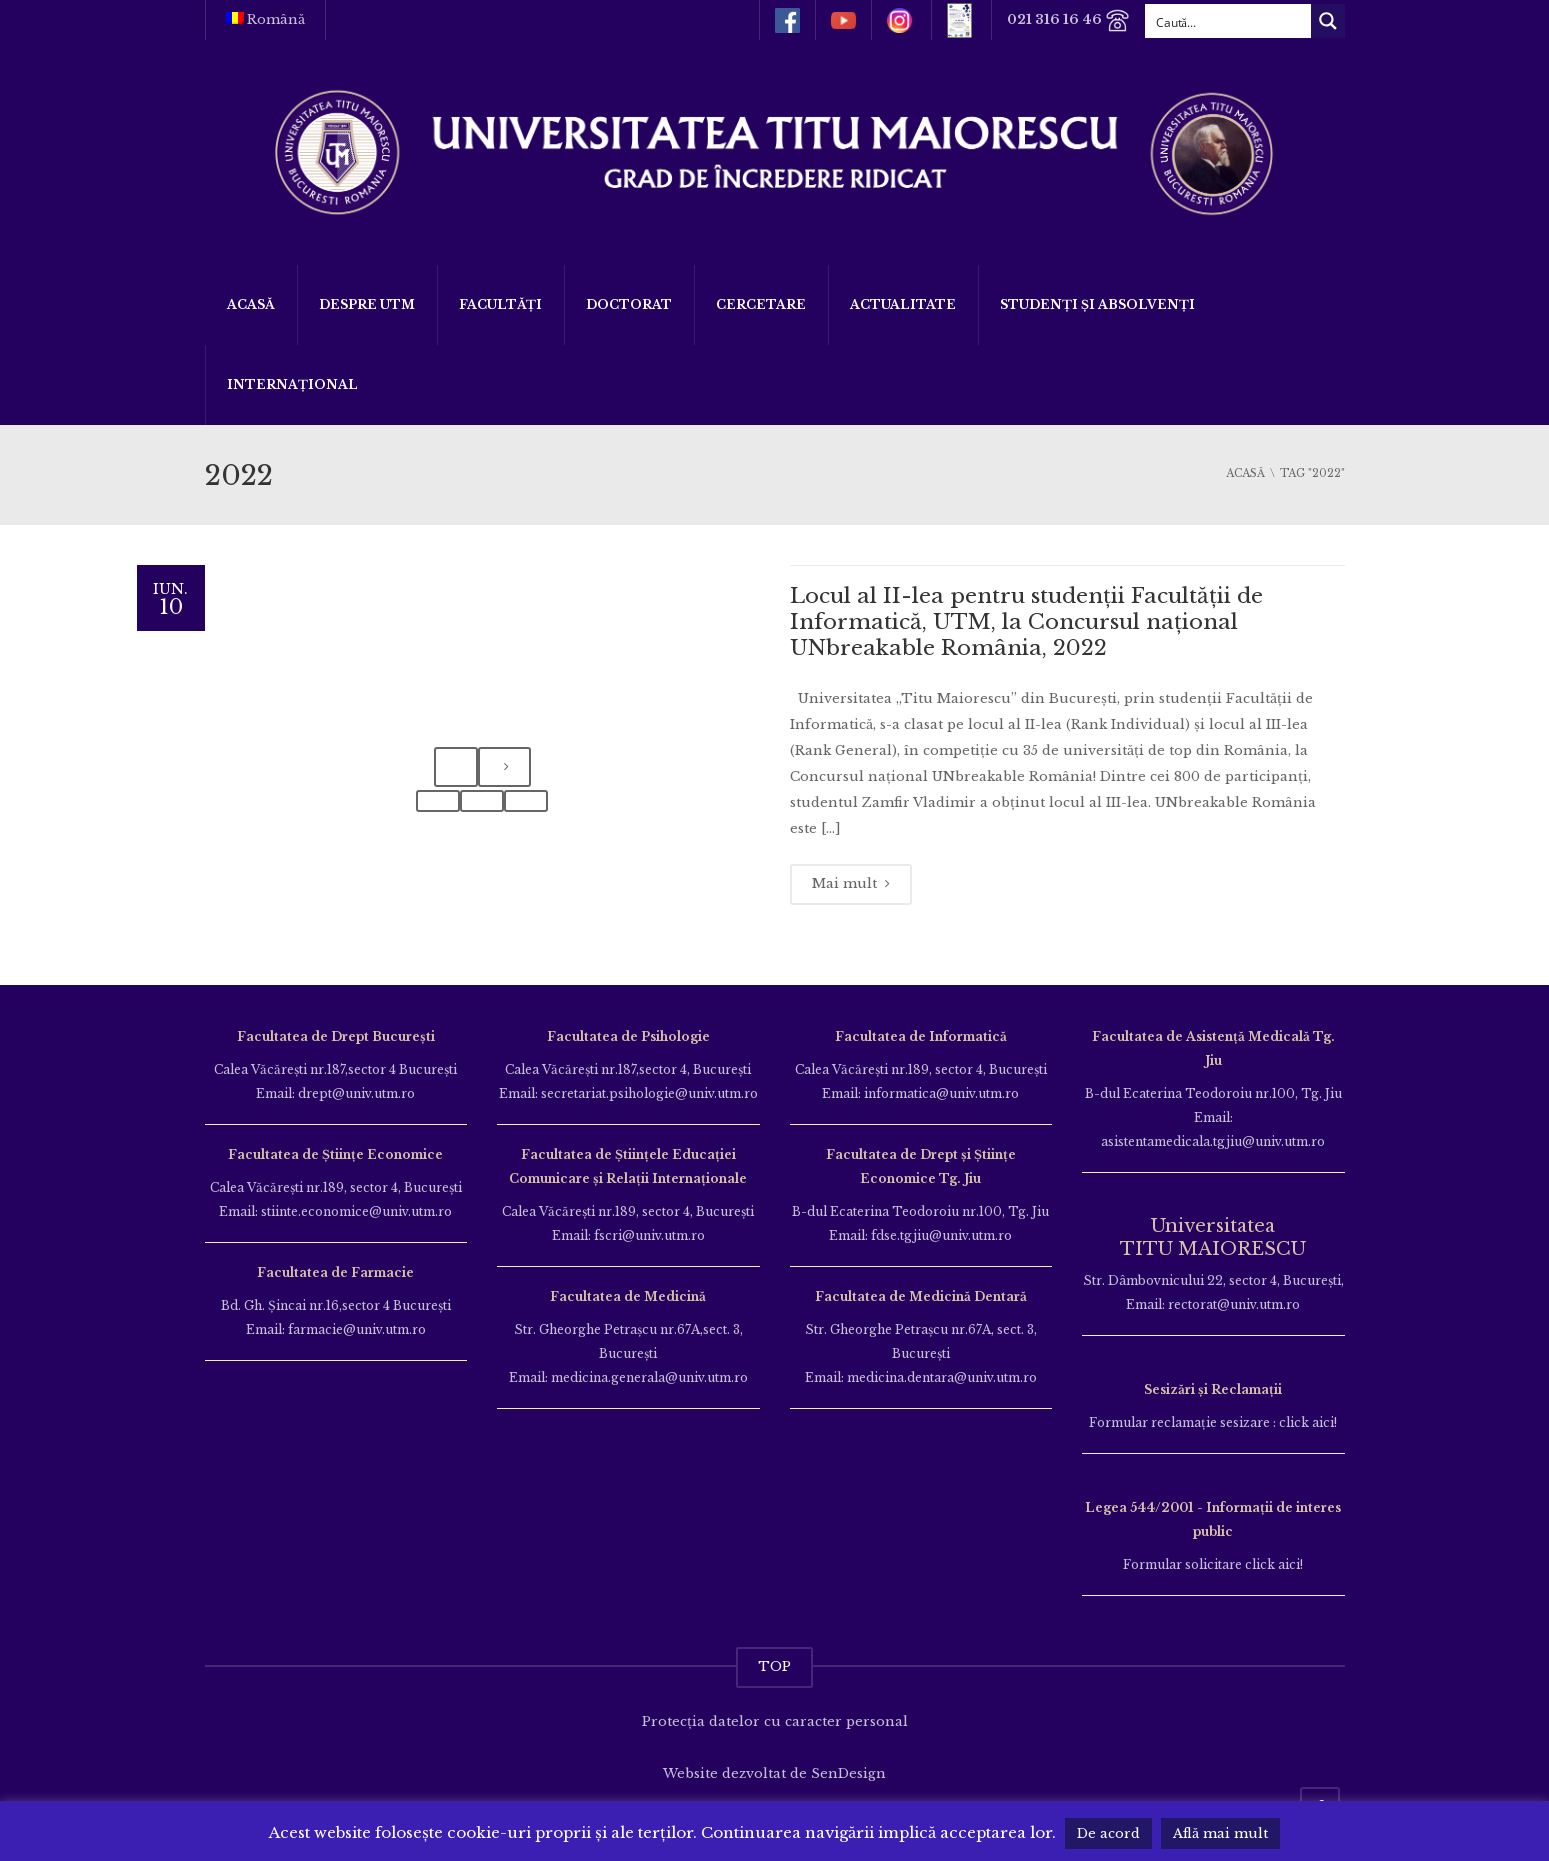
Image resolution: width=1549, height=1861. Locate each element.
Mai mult (851, 883)
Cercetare (761, 304)
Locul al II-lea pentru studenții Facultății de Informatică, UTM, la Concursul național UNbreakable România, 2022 (1026, 622)
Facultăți (500, 304)
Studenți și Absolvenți (1097, 304)
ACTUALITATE (903, 304)
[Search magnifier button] (1328, 21)
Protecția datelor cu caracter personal (775, 1721)
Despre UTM (367, 304)
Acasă (251, 304)
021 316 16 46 (1068, 20)
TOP (774, 1666)
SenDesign (848, 1773)
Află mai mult (1220, 1833)
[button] (438, 801)
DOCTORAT (629, 304)
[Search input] (1229, 21)
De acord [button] (1108, 1833)
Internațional (292, 384)
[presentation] (456, 767)
